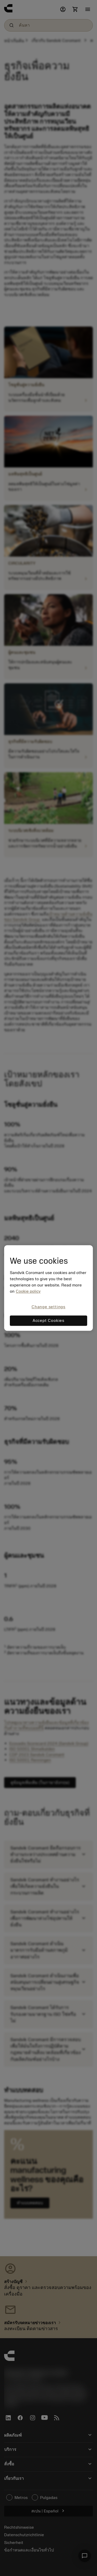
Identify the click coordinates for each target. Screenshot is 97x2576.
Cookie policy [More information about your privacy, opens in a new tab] (28, 1291)
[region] (48, 1288)
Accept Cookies (48, 1320)
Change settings (48, 1306)
